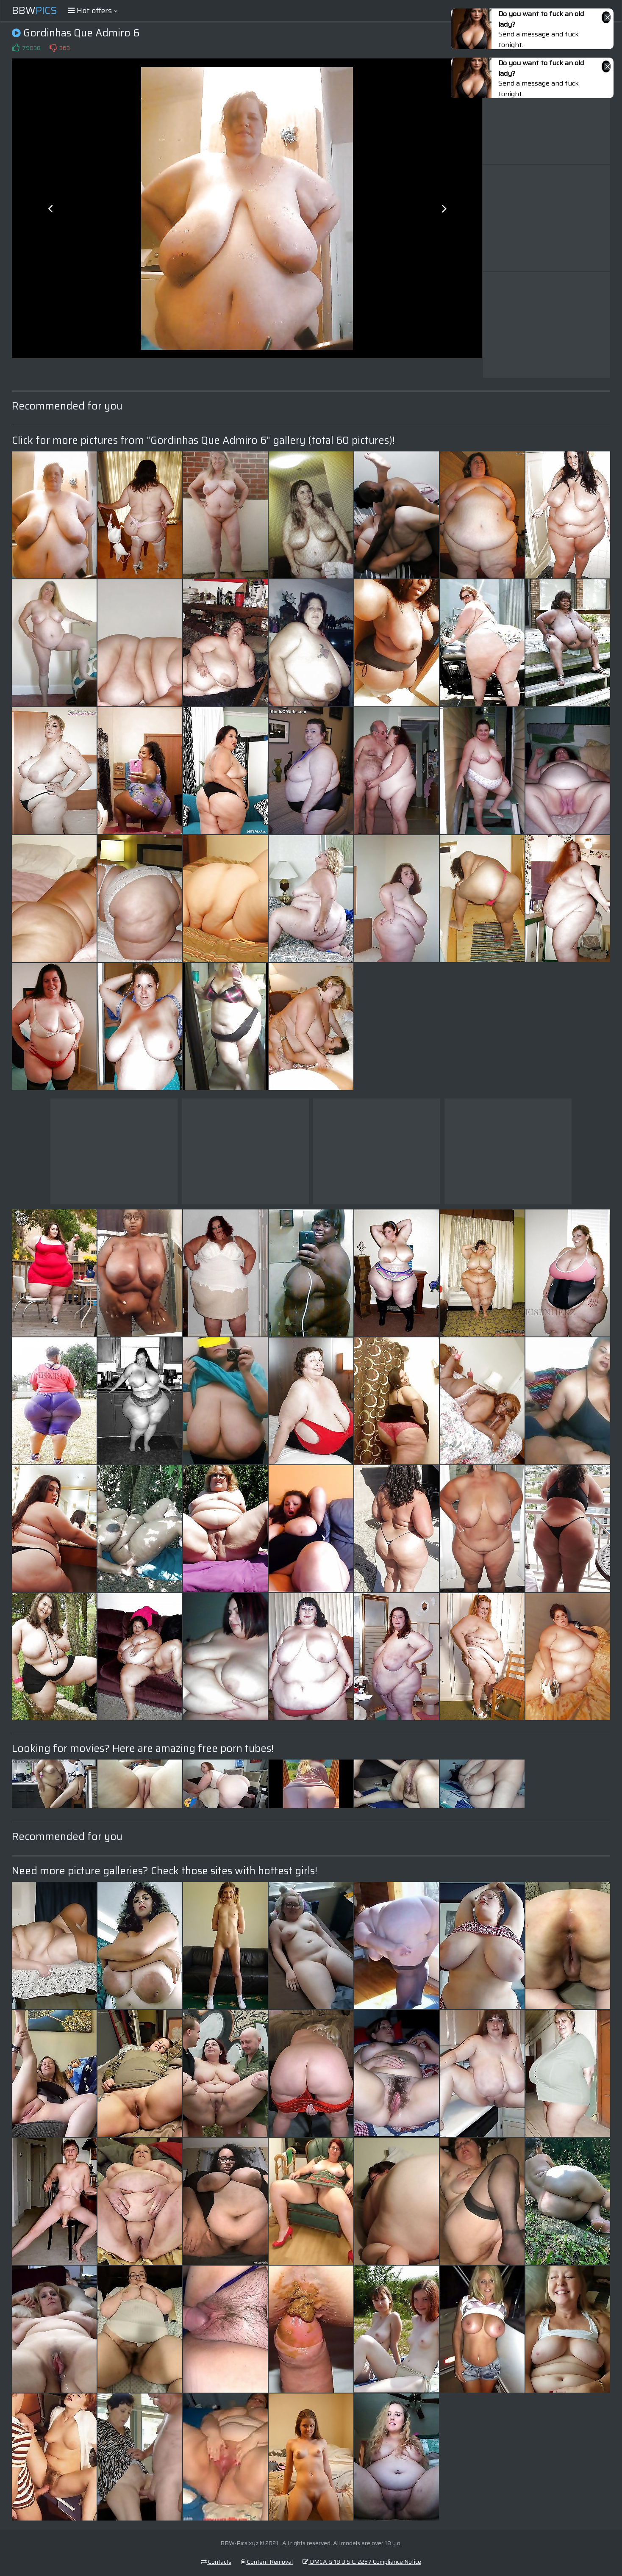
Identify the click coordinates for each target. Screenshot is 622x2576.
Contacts (216, 2561)
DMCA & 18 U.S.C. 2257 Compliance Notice (362, 2561)
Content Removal (267, 2561)
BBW (34, 11)
